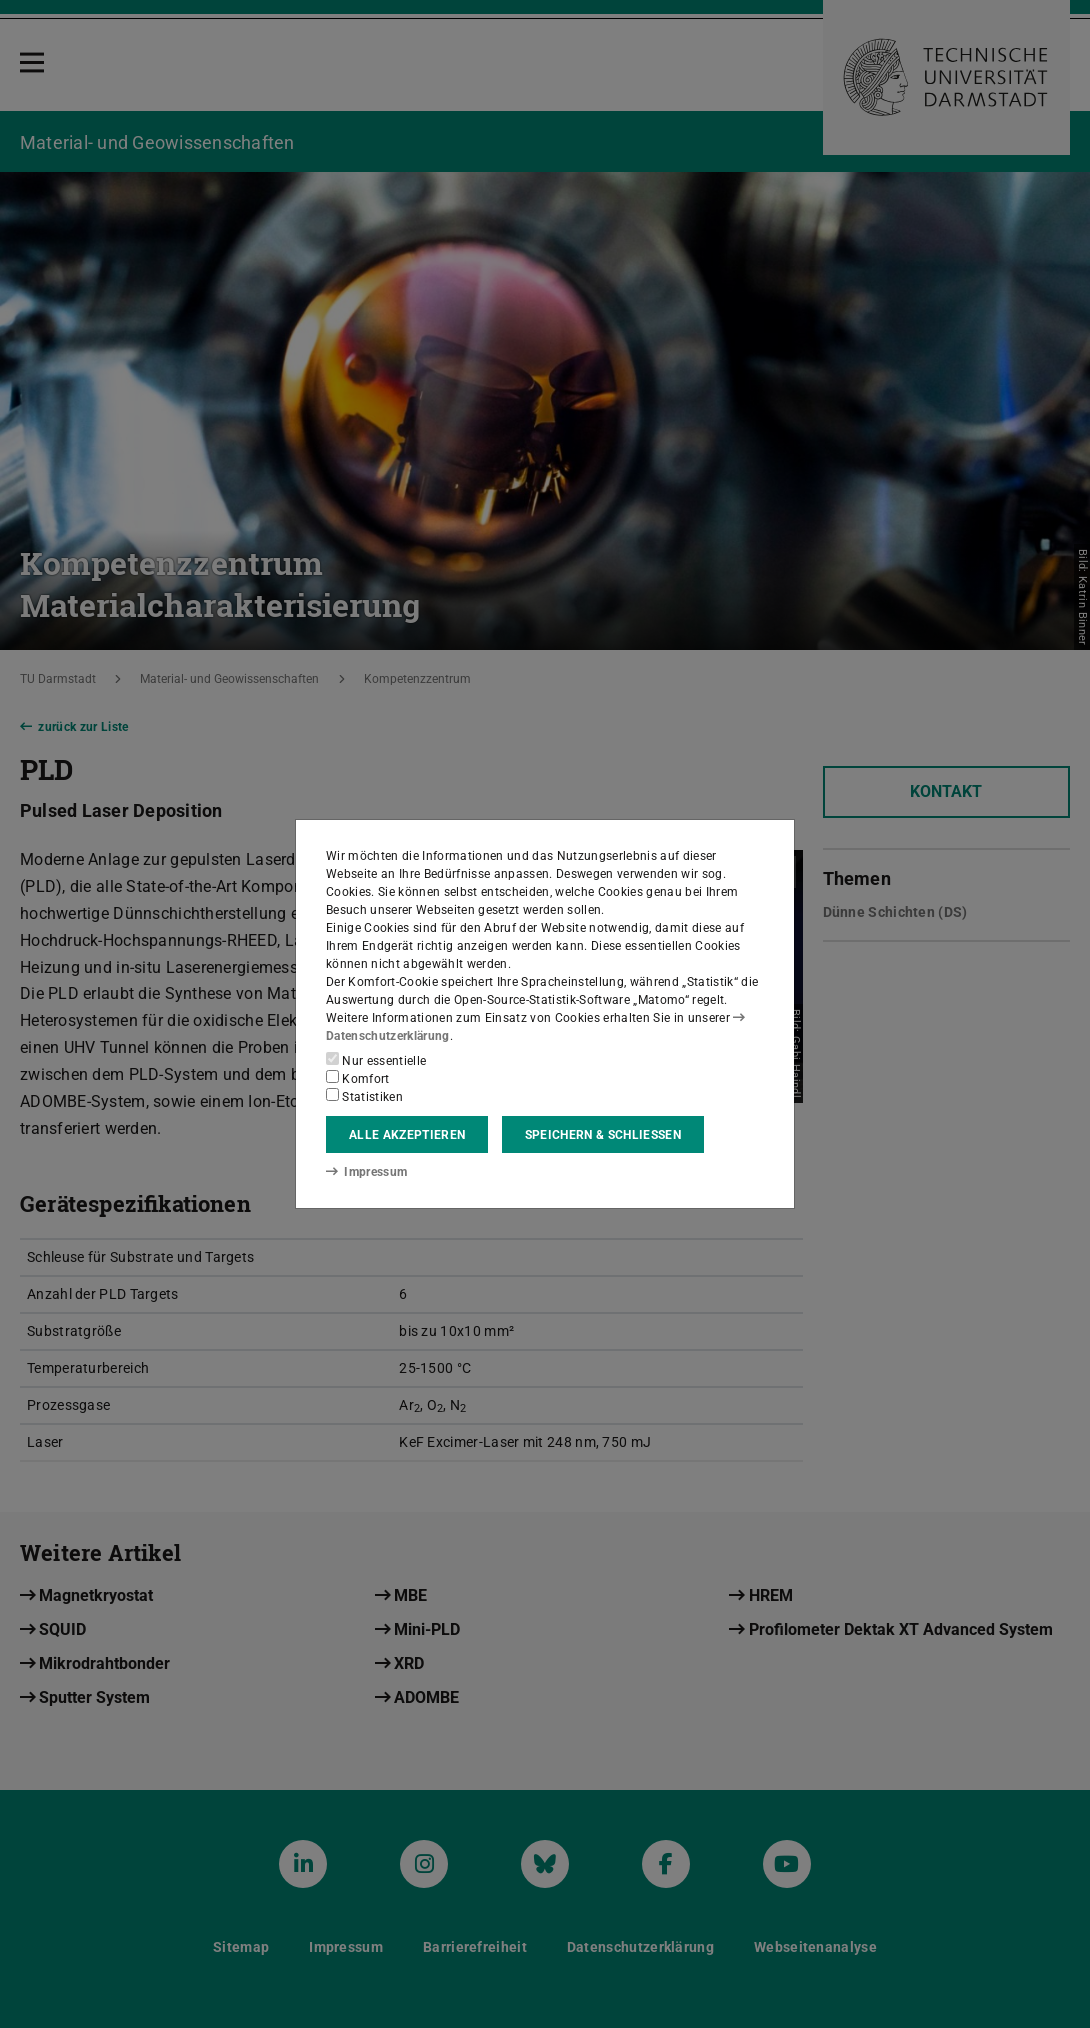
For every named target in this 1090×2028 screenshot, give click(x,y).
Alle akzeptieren (407, 1135)
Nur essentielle (376, 1060)
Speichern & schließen (603, 1135)
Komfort (358, 1078)
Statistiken (364, 1096)
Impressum (366, 1172)
